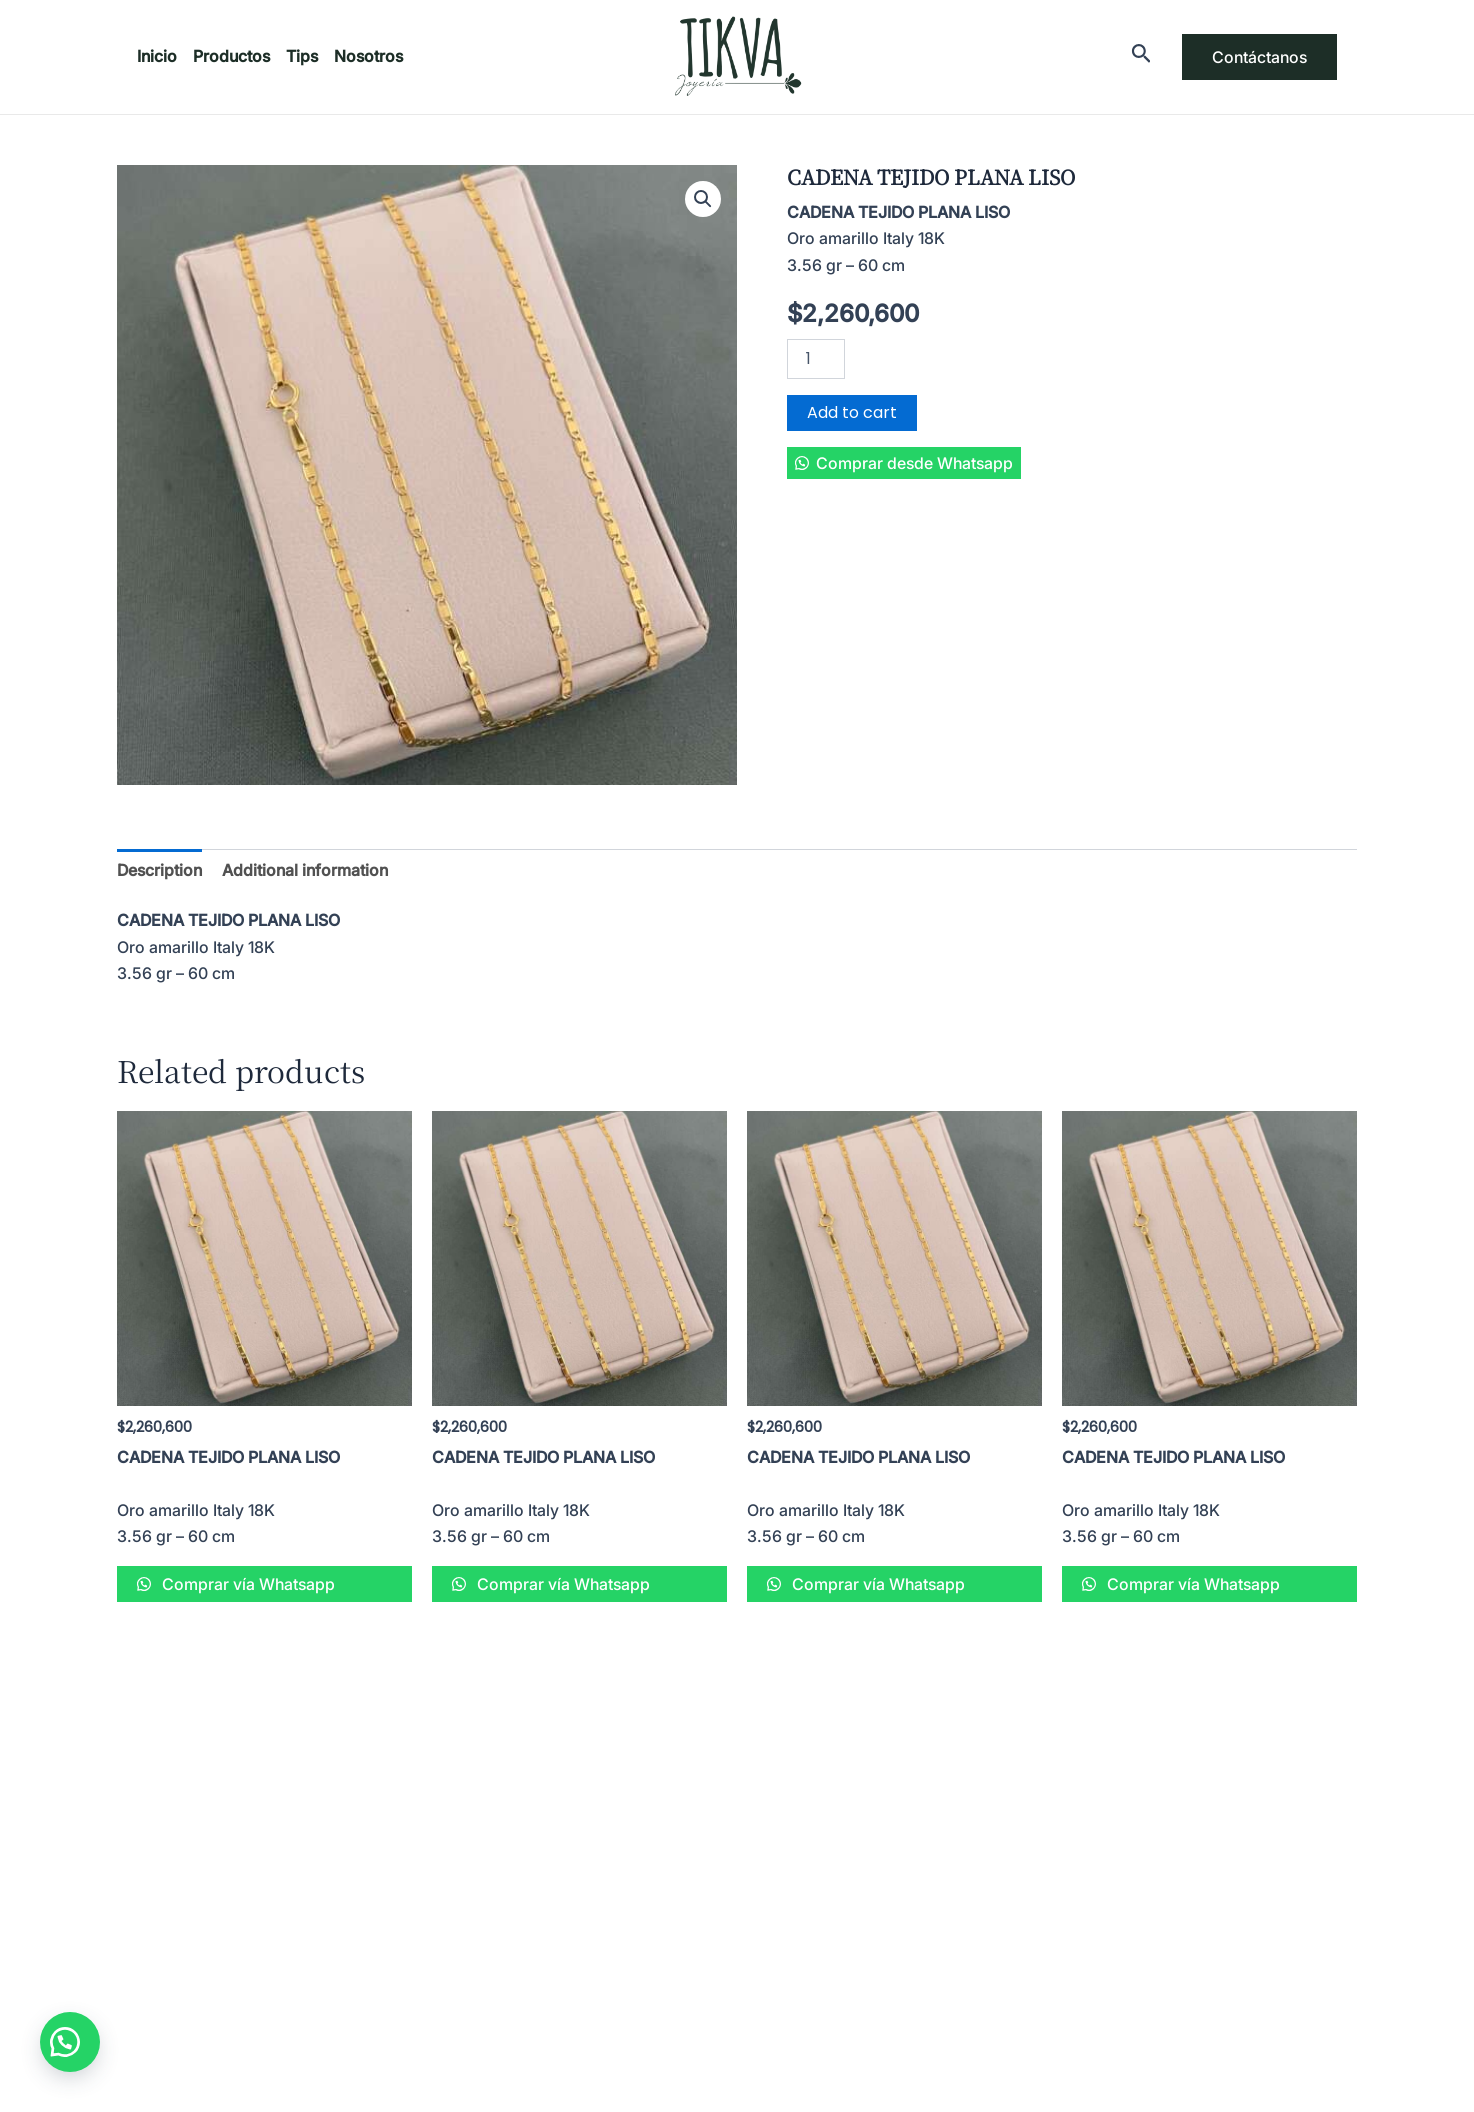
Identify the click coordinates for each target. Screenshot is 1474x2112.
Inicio (157, 56)
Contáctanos (1259, 57)
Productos (231, 56)
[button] (904, 463)
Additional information (305, 870)
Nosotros (368, 56)
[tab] (159, 870)
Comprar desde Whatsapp (914, 463)
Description (159, 870)
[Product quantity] (816, 359)
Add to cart (852, 412)
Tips (302, 56)
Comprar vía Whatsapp (246, 1584)
